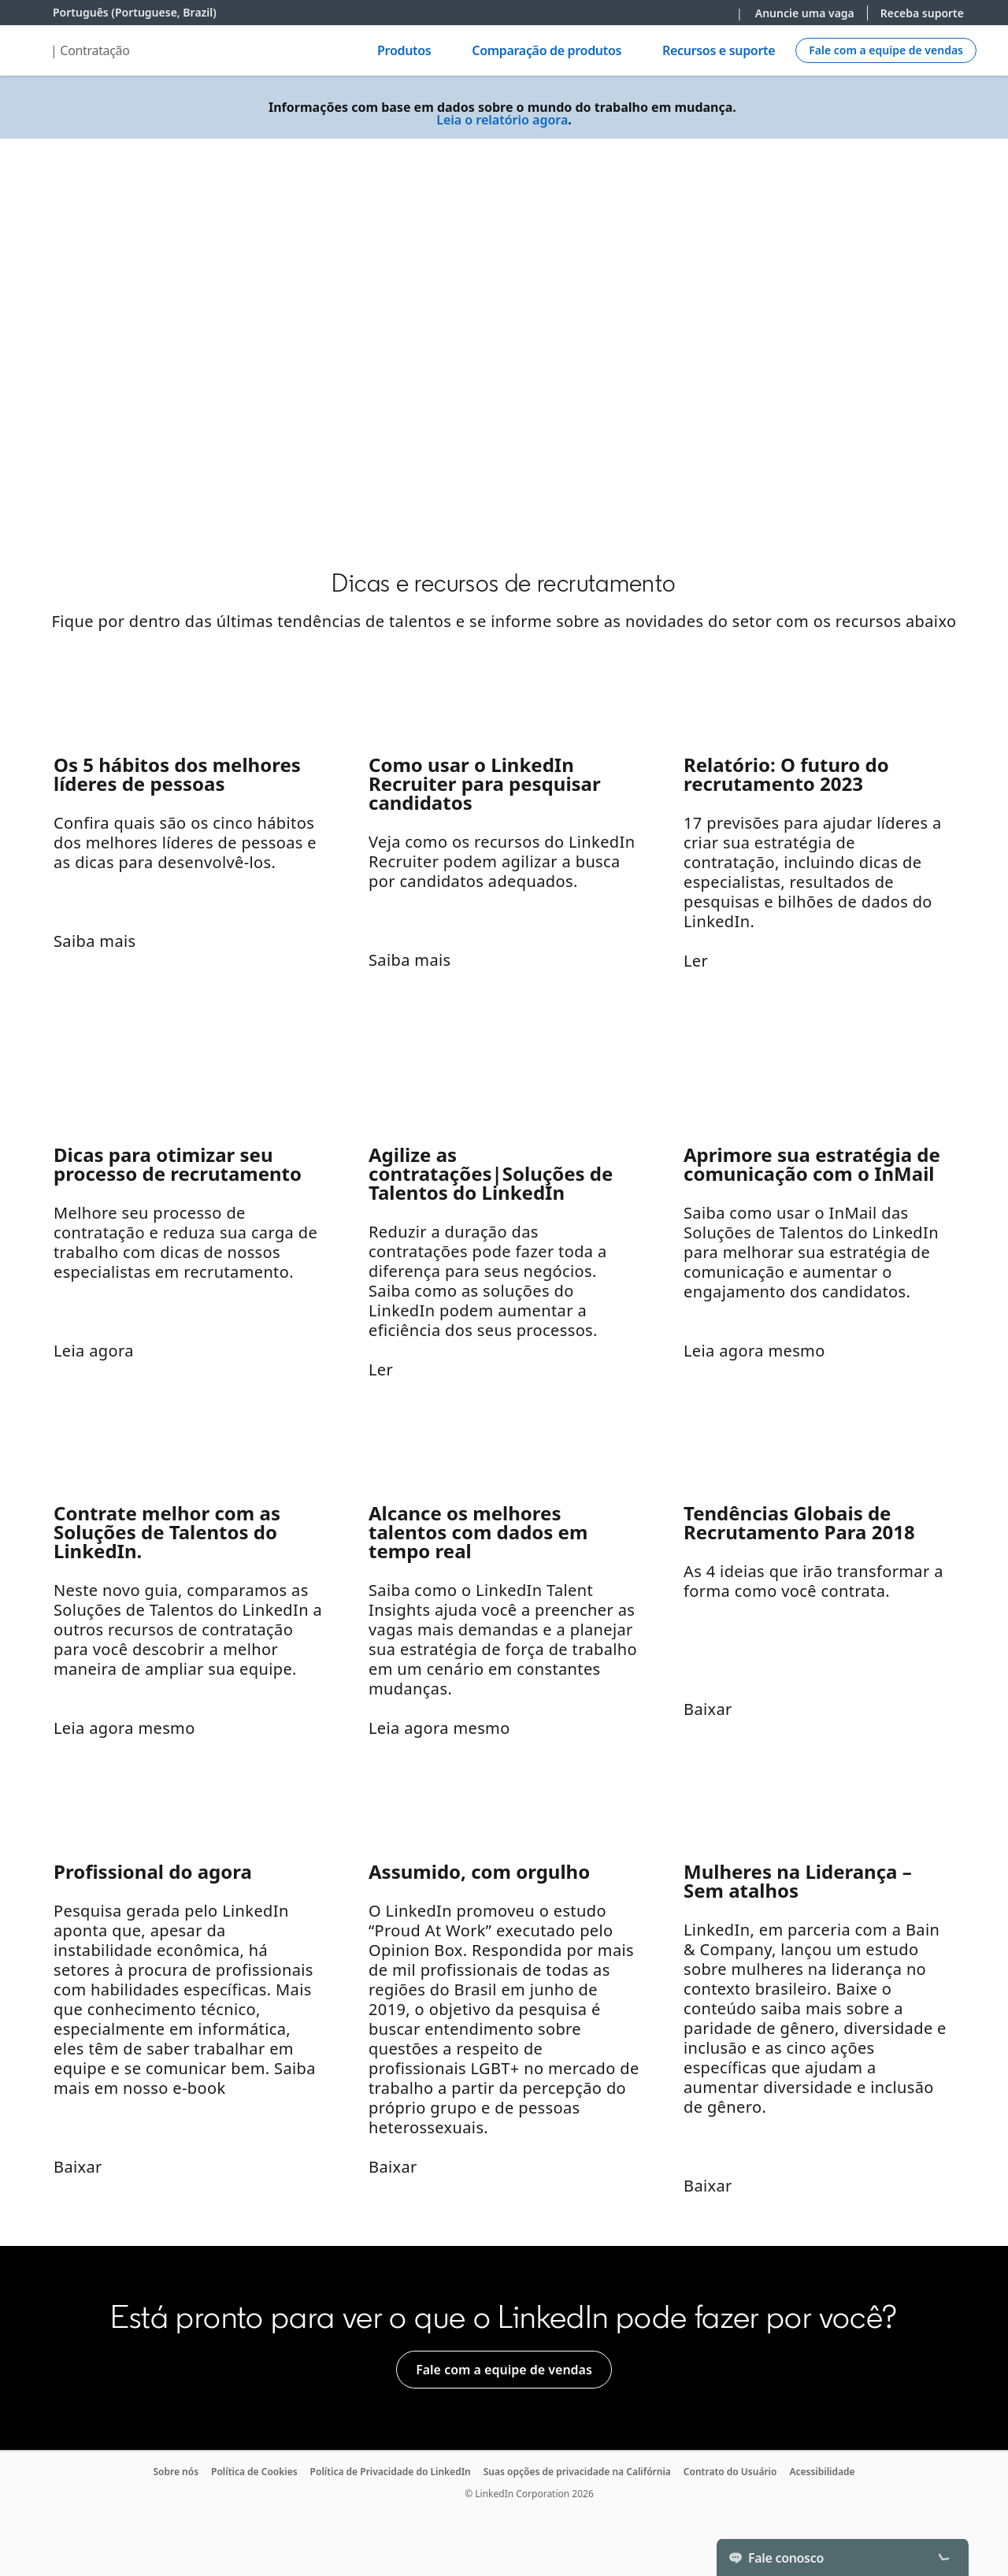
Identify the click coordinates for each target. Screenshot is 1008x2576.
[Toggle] (943, 2557)
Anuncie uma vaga (804, 13)
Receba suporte (922, 13)
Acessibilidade (821, 2471)
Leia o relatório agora (502, 119)
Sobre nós (175, 2471)
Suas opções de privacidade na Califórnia (577, 2471)
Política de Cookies (254, 2471)
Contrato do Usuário (730, 2471)
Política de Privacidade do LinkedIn (390, 2471)
